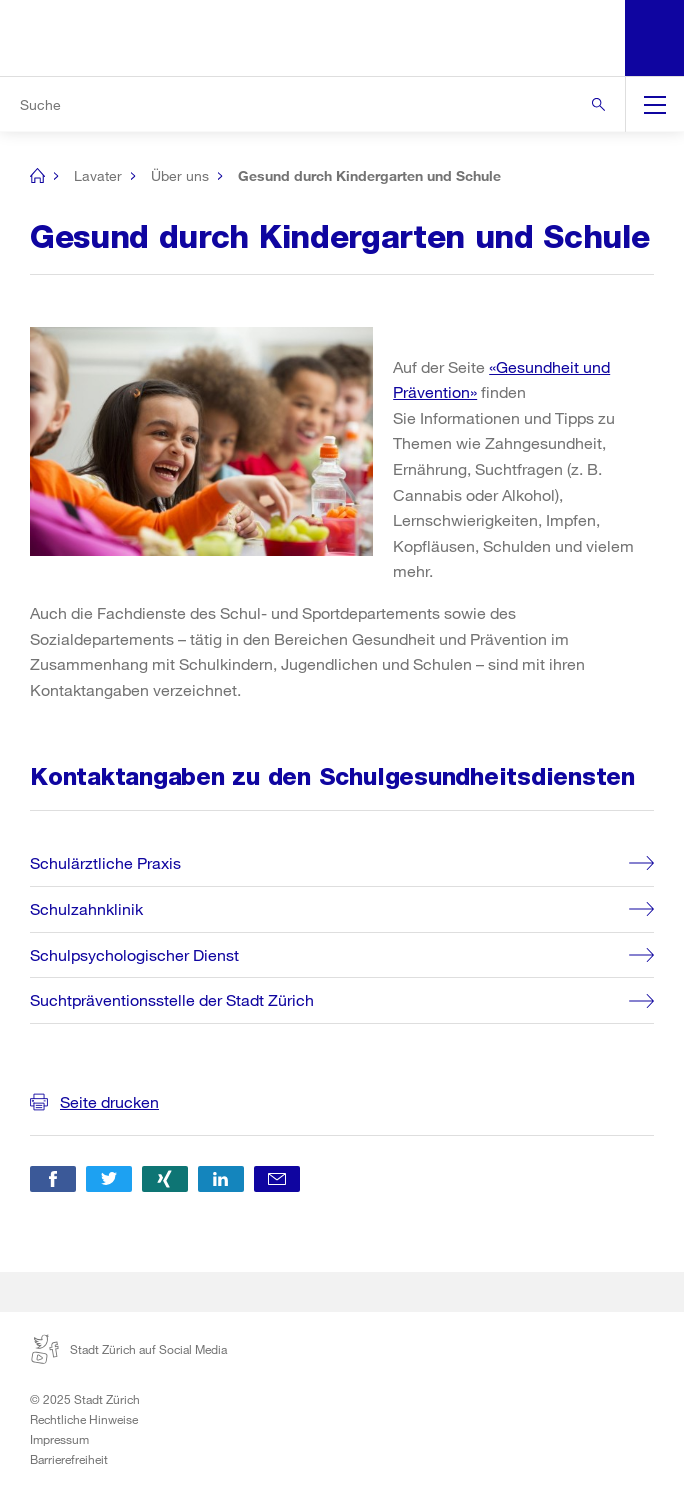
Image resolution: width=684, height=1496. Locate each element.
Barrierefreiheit (69, 1459)
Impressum (59, 1439)
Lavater (98, 175)
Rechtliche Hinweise (84, 1419)
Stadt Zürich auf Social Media (128, 1349)
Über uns (180, 175)
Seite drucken (109, 1101)
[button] (53, 1179)
